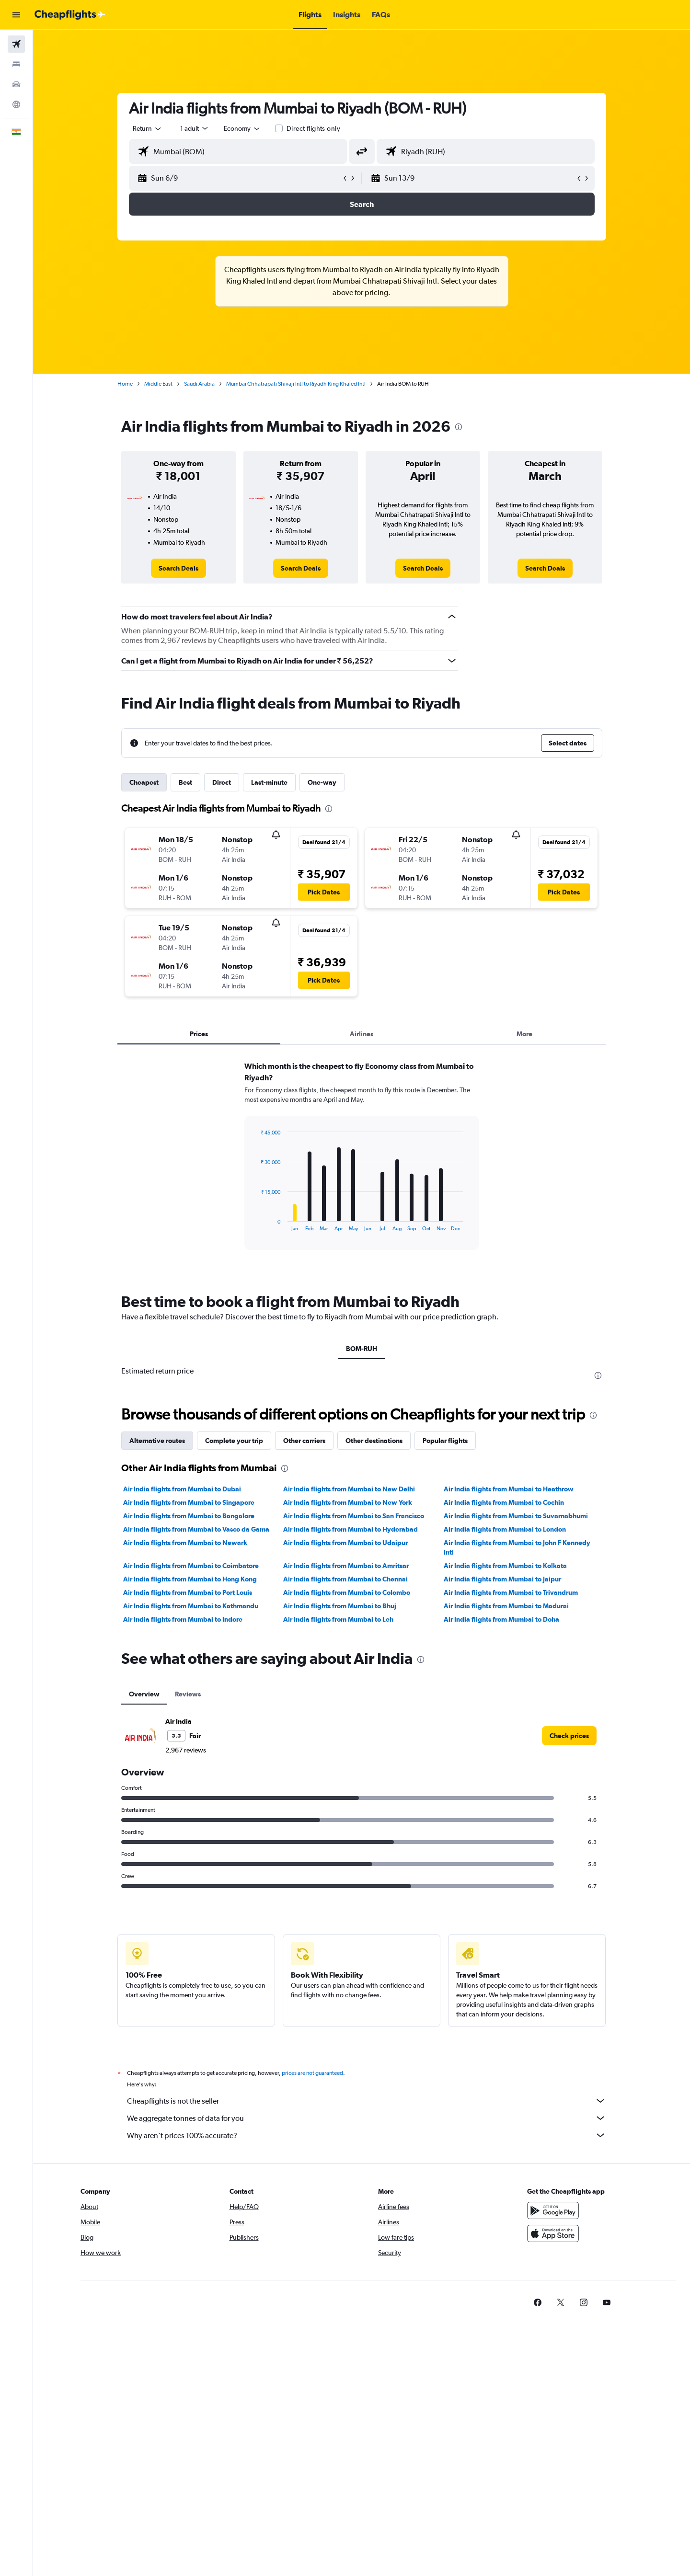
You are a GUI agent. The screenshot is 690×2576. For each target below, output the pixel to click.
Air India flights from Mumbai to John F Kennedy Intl (517, 1547)
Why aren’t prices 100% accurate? (366, 2135)
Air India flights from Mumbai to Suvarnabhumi (516, 1516)
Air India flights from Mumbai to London (505, 1529)
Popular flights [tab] (445, 1440)
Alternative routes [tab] (157, 1440)
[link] (178, 568)
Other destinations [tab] (373, 1440)
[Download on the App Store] (553, 2233)
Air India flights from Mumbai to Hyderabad (350, 1529)
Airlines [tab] (361, 1034)
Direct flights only (313, 128)
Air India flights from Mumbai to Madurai (506, 1606)
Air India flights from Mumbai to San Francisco (353, 1516)
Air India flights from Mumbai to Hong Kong (190, 1579)
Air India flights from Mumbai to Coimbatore (191, 1565)
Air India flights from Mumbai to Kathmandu (190, 1606)
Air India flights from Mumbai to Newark (185, 1542)
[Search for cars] (16, 84)
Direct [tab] (221, 782)
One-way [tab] (322, 782)
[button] (16, 14)
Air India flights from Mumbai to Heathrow (509, 1489)
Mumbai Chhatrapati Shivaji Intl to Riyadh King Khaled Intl (296, 383)
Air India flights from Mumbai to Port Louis (187, 1592)
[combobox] (147, 128)
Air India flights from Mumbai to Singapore (188, 1502)
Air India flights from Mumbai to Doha (501, 1619)
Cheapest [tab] (144, 782)
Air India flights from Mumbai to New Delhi (349, 1489)
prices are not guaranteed (312, 2073)
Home (125, 383)
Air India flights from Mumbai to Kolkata (505, 1565)
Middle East (158, 383)
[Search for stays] (16, 64)
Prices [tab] (199, 1034)
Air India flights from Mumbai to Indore (182, 1619)
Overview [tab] (144, 1694)
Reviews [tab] (188, 1694)
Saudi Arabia (199, 383)
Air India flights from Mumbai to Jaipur (502, 1579)
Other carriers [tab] (304, 1440)
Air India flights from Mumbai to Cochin (504, 1502)
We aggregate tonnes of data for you (366, 2118)
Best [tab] (185, 782)
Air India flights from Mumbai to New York (347, 1502)
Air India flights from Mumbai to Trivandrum (511, 1592)
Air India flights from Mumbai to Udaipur (345, 1542)
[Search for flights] (16, 44)
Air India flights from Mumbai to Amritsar (346, 1565)
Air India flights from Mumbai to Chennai (345, 1579)
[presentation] (458, 427)
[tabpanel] (361, 1164)
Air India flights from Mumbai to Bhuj (339, 1606)
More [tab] (524, 1034)
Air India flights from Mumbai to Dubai (182, 1489)
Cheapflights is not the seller (366, 2101)
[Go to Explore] (16, 104)
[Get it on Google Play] (553, 2210)
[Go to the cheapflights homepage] (69, 15)
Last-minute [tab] (269, 782)
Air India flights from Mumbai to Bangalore (188, 1516)
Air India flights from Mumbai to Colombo (346, 1592)
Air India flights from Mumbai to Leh (338, 1619)
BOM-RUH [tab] (361, 1348)
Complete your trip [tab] (234, 1440)
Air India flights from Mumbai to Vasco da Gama (196, 1529)
